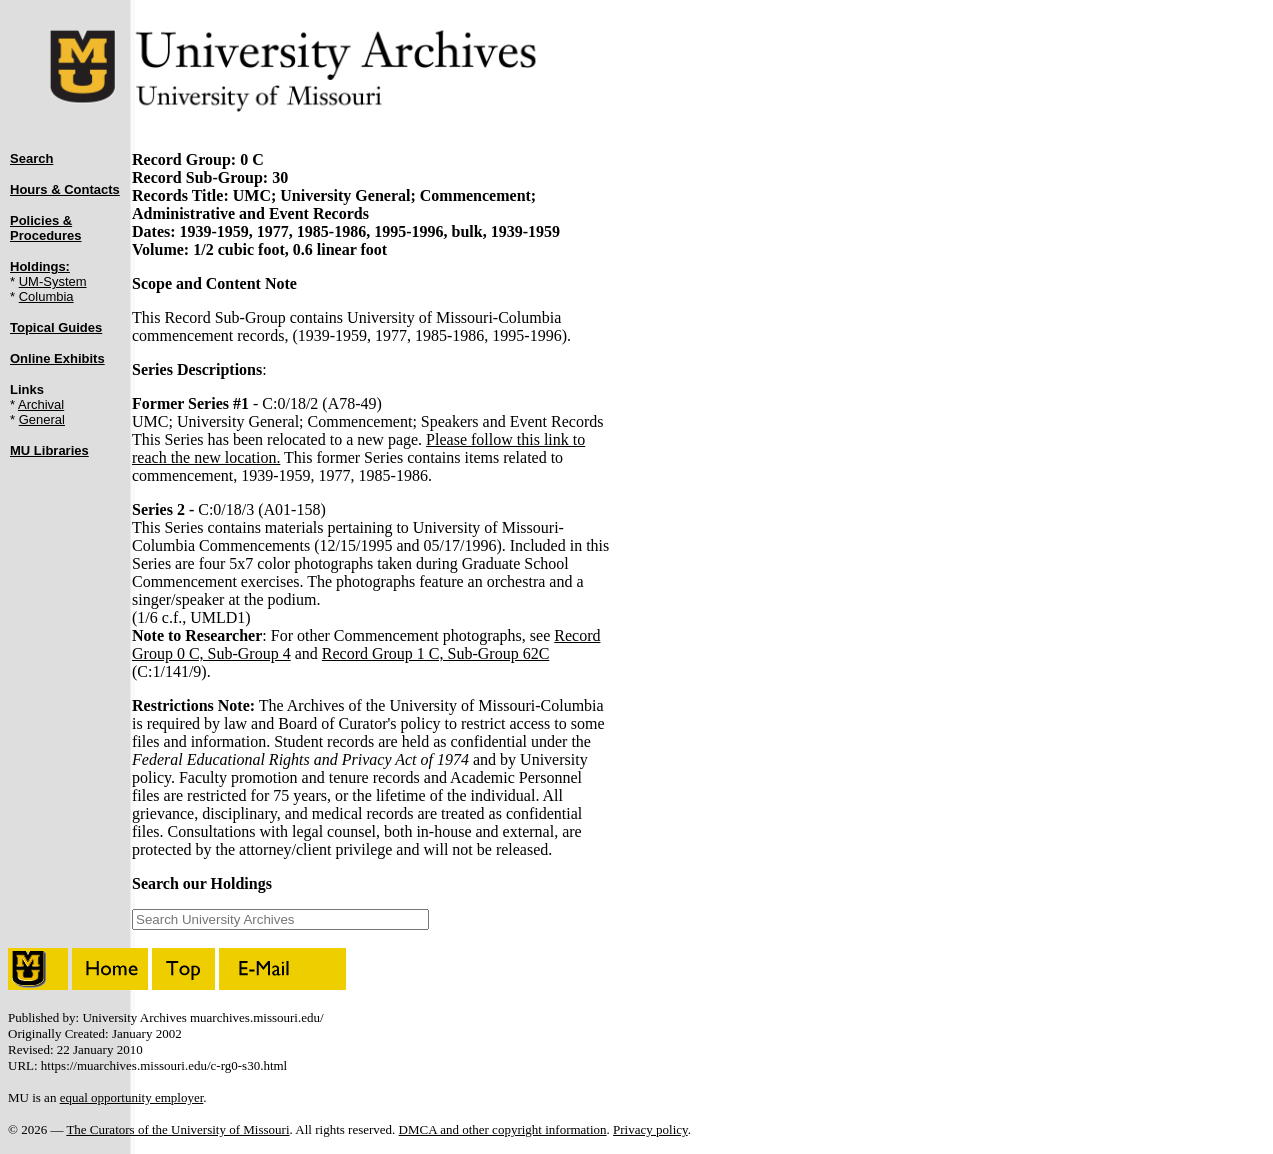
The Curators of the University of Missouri (177, 1129)
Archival (41, 404)
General (42, 419)
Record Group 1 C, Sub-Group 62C (436, 653)
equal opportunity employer (132, 1097)
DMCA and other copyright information (503, 1129)
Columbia (46, 296)
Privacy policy (650, 1129)
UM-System (53, 281)
